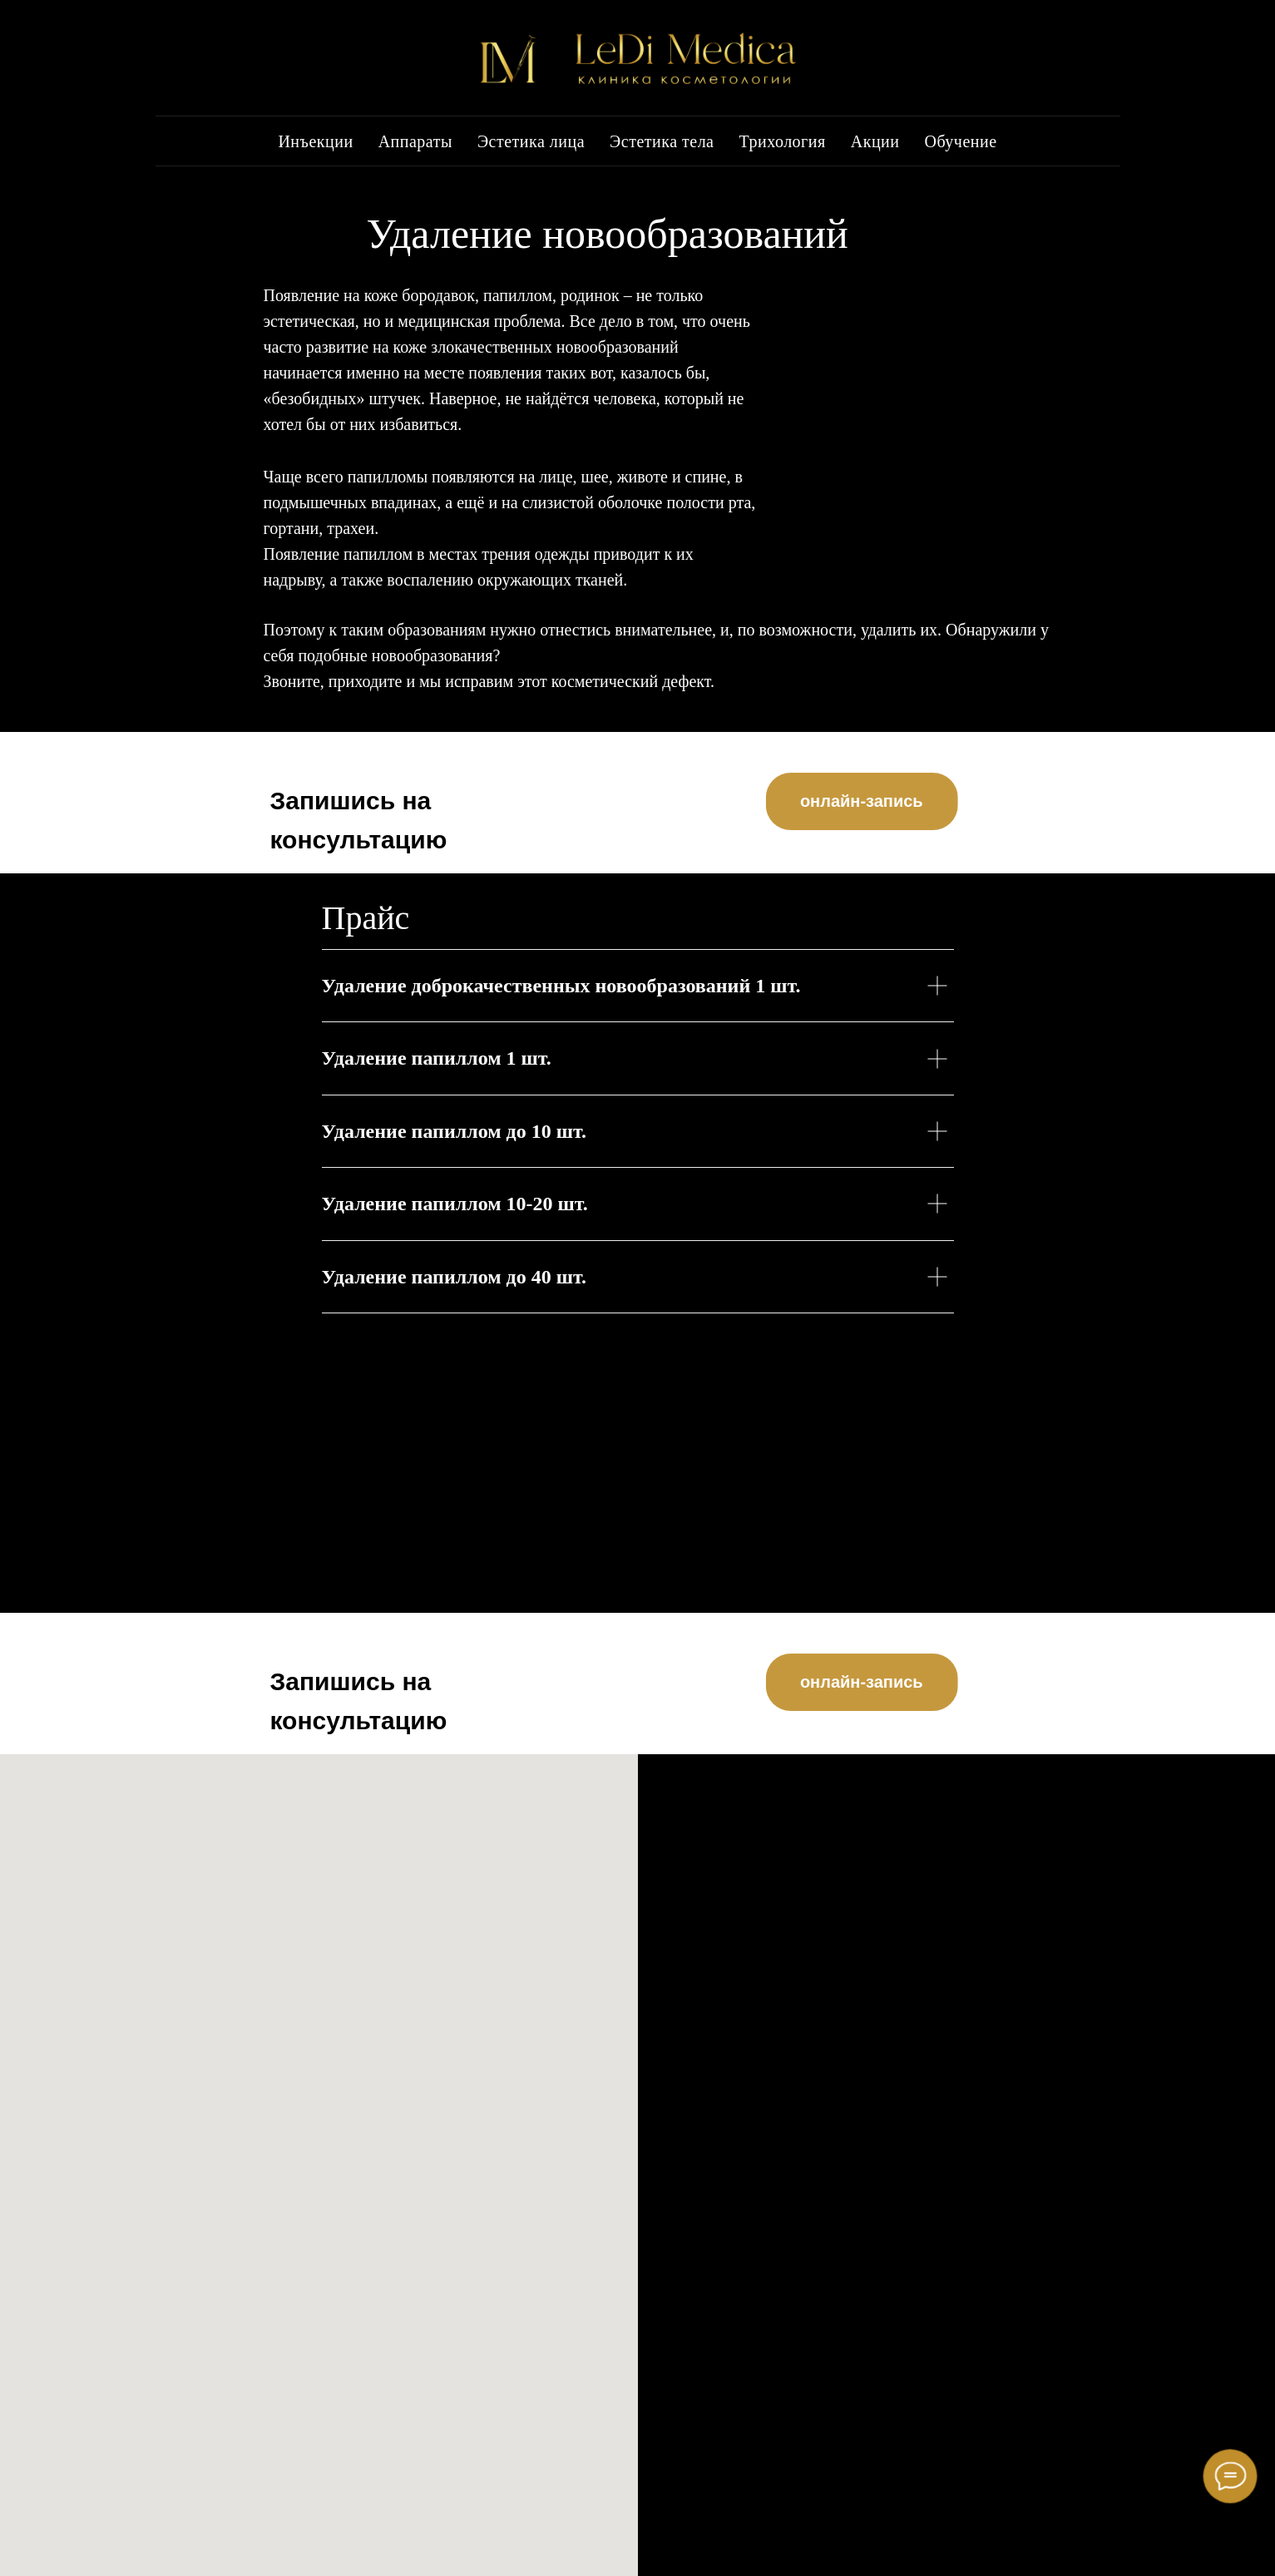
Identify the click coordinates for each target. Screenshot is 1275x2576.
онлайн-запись (888, 801)
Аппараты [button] (415, 141)
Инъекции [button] (315, 141)
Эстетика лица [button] (531, 141)
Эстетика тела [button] (662, 141)
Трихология (782, 141)
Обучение (961, 141)
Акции (875, 141)
